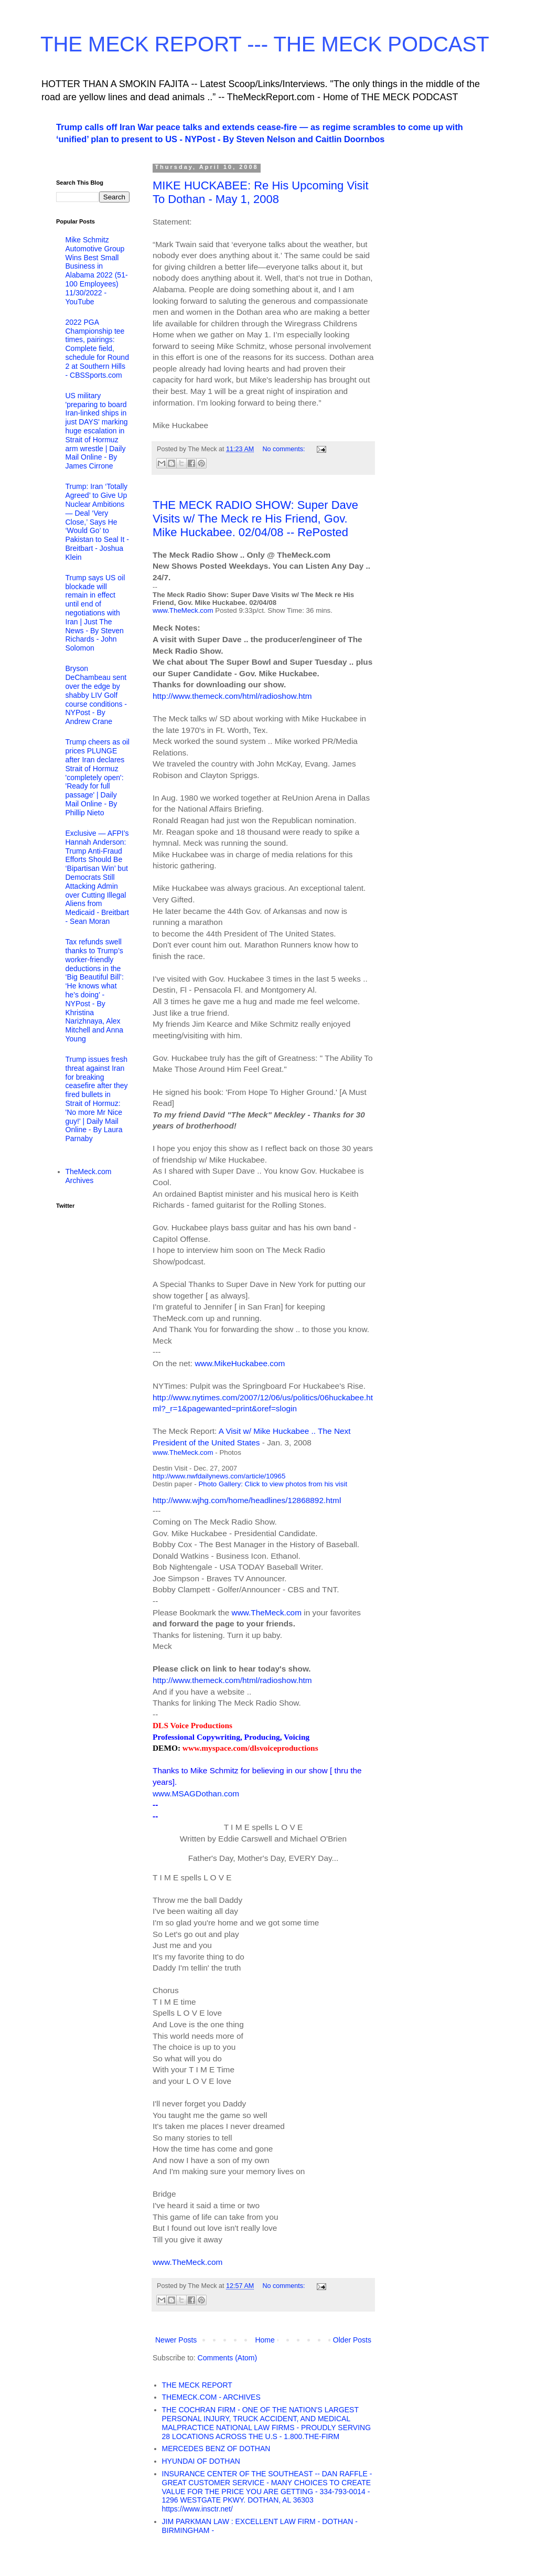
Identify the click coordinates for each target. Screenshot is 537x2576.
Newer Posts (176, 2340)
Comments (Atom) (227, 2358)
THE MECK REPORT (197, 2385)
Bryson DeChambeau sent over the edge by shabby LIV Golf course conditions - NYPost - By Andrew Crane (96, 695)
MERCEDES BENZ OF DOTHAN (216, 2448)
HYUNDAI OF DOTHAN (201, 2461)
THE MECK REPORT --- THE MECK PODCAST (264, 44)
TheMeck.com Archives (89, 1176)
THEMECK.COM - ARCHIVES (211, 2397)
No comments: (284, 449)
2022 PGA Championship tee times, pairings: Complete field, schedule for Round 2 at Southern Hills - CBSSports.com (97, 348)
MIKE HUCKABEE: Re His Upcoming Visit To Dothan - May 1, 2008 (261, 192)
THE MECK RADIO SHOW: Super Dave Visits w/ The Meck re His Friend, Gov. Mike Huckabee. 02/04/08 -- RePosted (255, 518)
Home (264, 2340)
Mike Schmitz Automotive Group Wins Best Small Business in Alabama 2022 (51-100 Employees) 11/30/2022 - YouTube (97, 271)
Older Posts (352, 2340)
